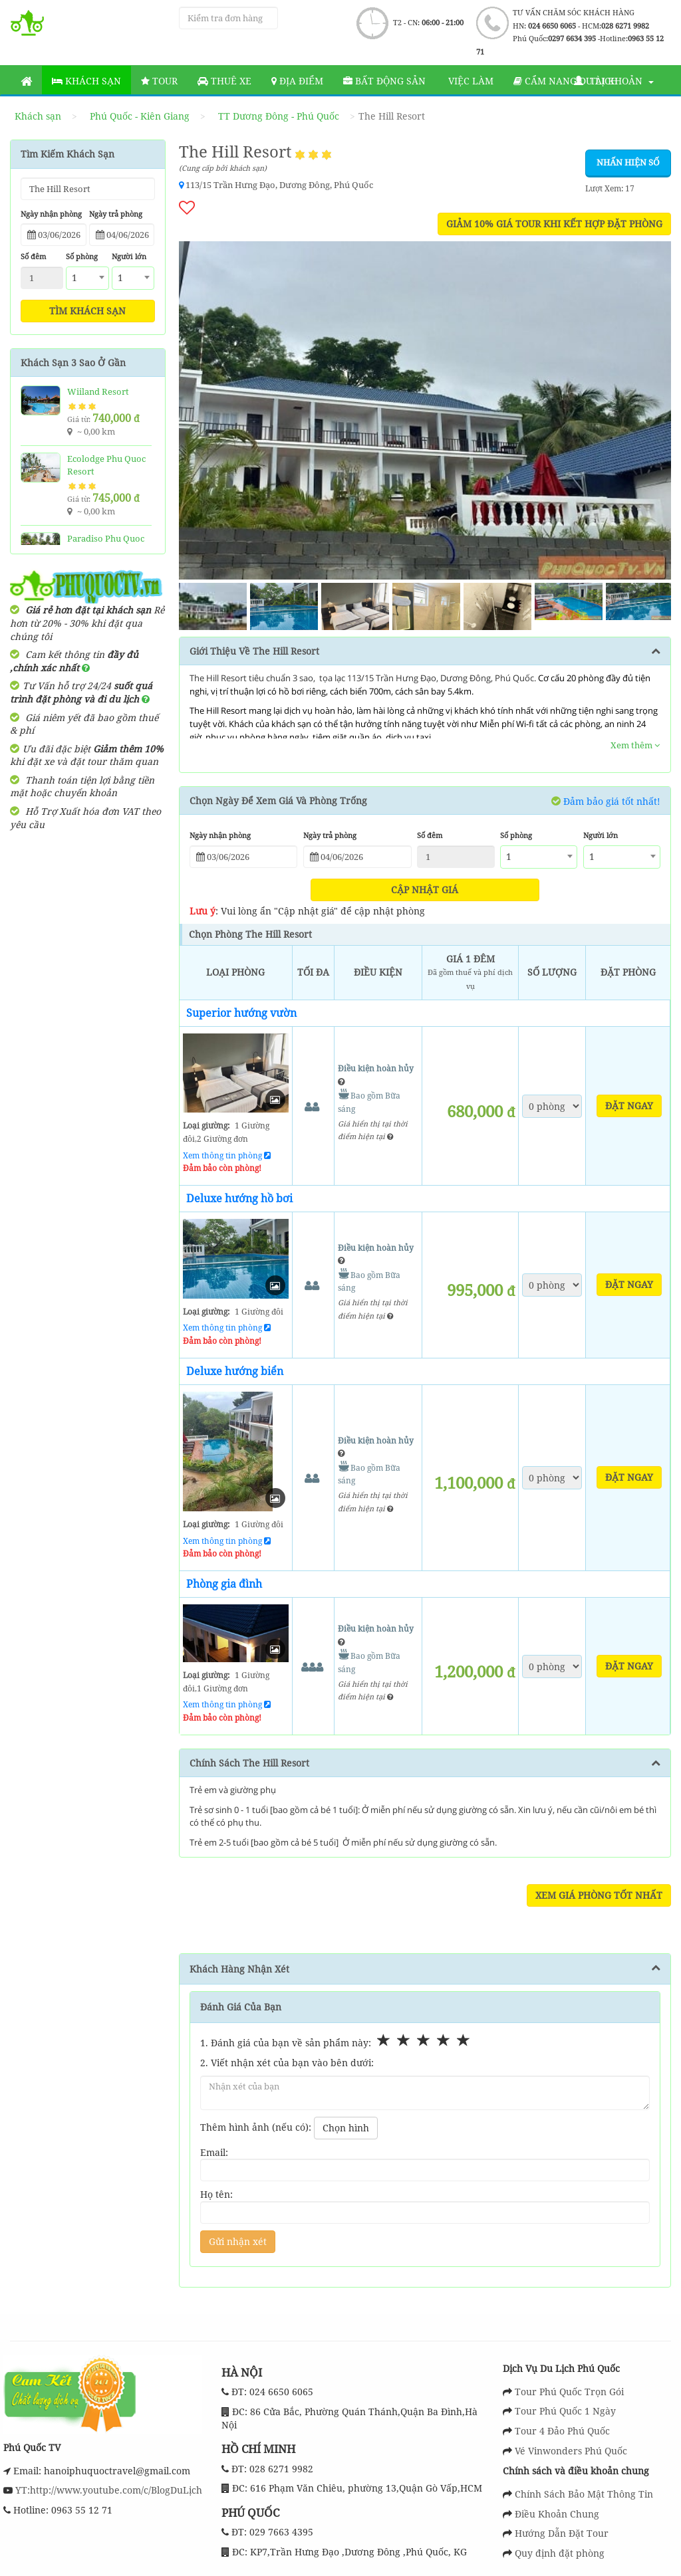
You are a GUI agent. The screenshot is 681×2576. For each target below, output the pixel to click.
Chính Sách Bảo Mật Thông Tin (584, 2494)
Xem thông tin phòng (227, 1155)
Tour (159, 80)
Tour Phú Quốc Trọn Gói (569, 2391)
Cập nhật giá (424, 889)
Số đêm (33, 256)
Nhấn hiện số (628, 162)
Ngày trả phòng (115, 214)
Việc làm (469, 80)
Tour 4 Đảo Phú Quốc (562, 2430)
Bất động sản (384, 80)
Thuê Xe (224, 80)
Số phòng (82, 256)
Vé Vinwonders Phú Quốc (571, 2450)
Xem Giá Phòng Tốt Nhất (598, 1895)
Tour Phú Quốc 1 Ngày (565, 2411)
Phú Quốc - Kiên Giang (140, 116)
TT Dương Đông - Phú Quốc (278, 116)
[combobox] (87, 278)
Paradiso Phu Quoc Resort (105, 545)
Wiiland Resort (98, 391)
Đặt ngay (629, 1105)
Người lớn (129, 256)
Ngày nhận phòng (51, 214)
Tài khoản (614, 80)
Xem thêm (635, 745)
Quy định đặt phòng (560, 2553)
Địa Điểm (297, 80)
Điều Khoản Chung (557, 2514)
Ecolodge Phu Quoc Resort (106, 465)
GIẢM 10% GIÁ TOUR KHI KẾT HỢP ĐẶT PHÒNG (554, 223)
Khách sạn (86, 80)
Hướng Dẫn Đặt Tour (562, 2533)
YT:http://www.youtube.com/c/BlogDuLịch (107, 2490)
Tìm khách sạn (87, 310)
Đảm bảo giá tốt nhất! (605, 801)
